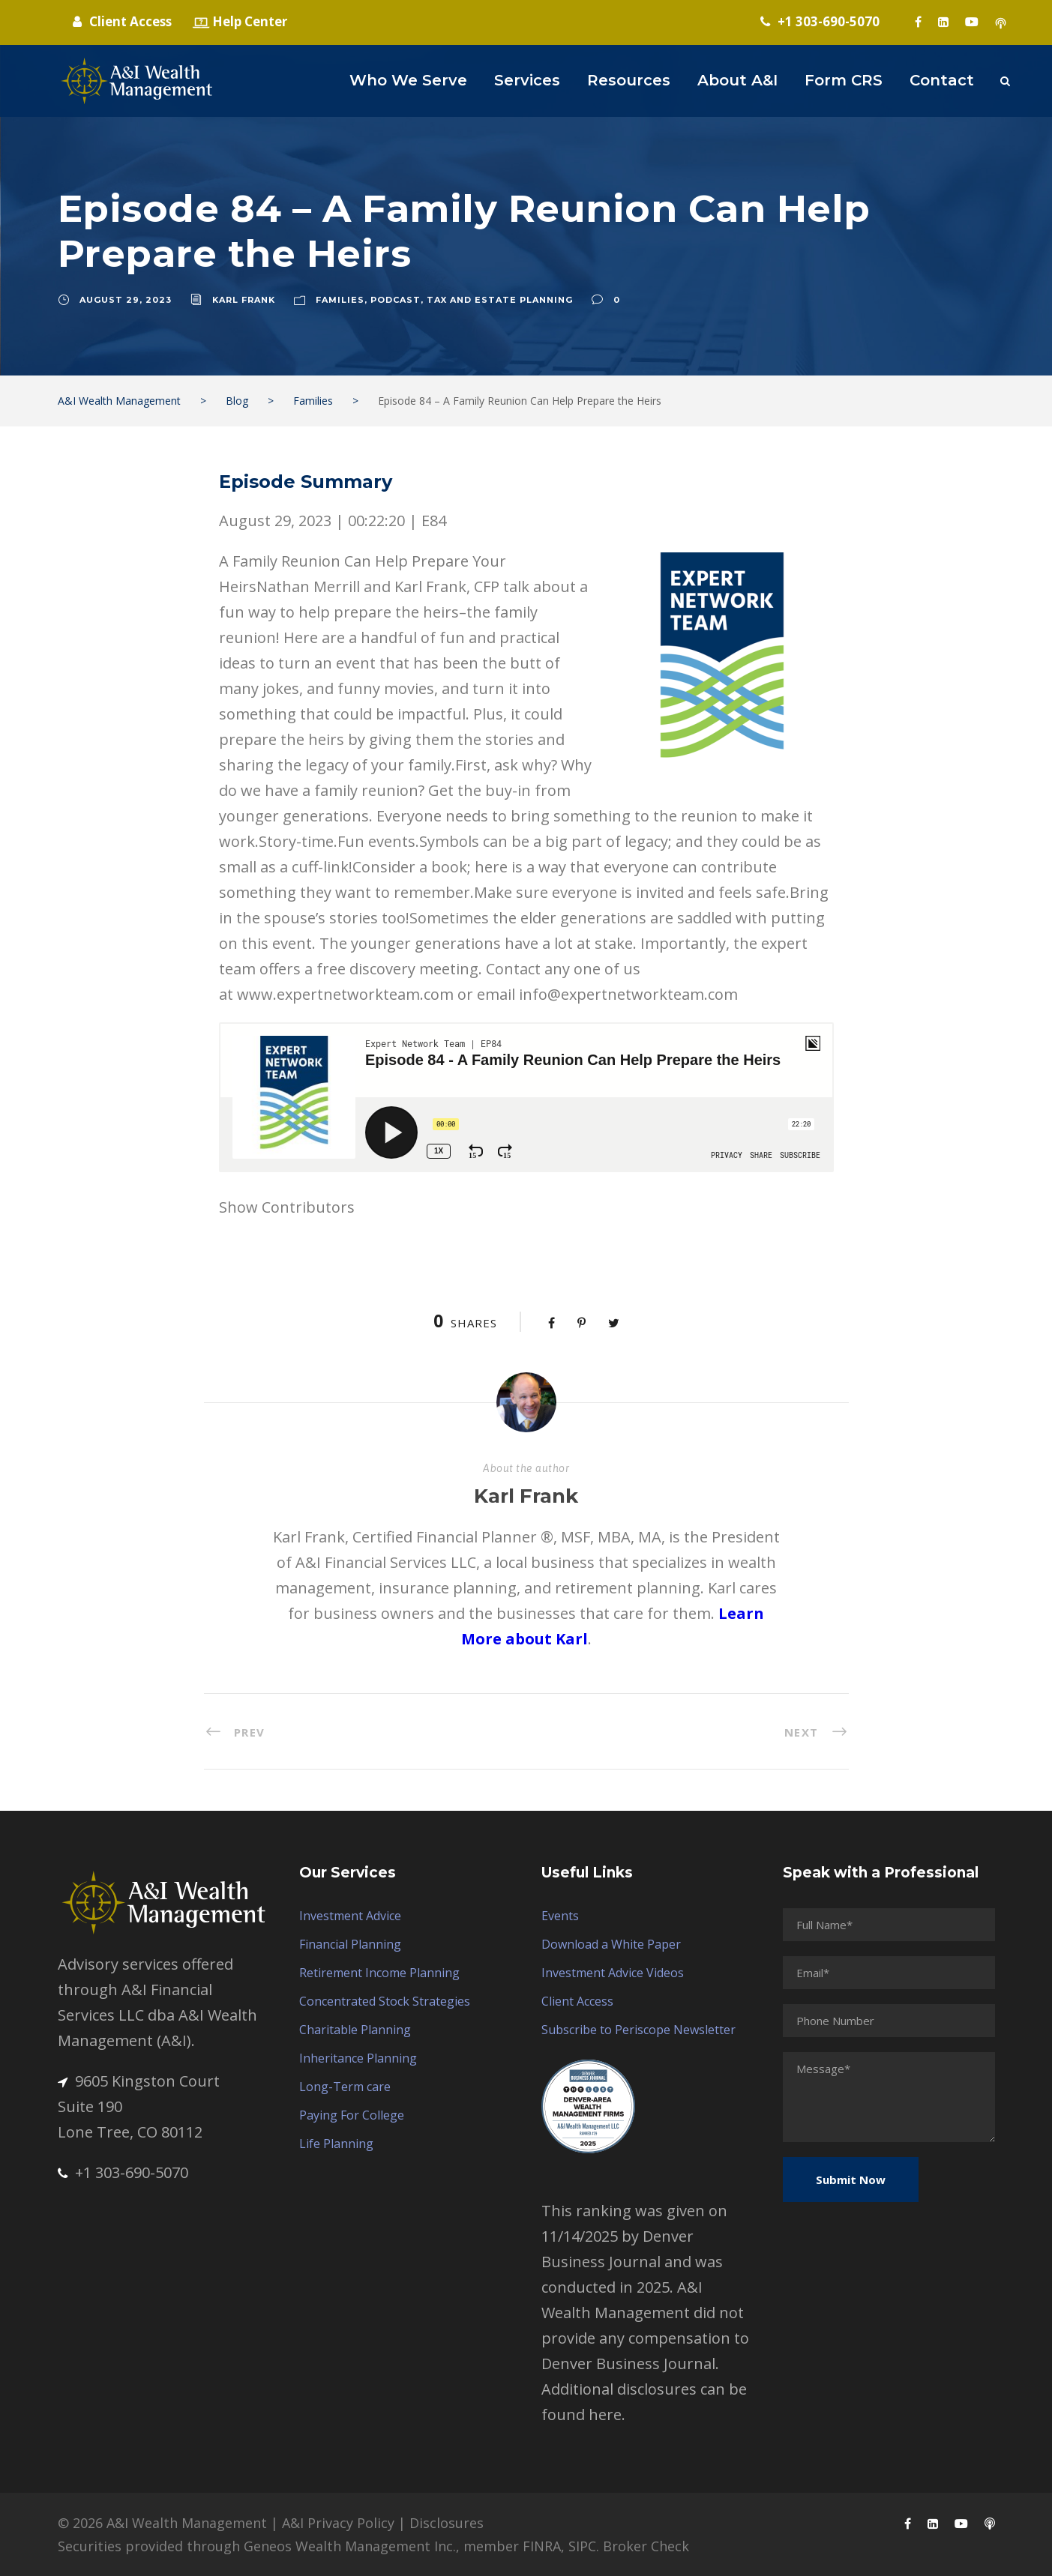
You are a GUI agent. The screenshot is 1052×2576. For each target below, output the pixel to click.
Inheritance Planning (358, 2058)
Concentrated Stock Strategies (384, 2001)
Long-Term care (345, 2086)
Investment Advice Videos (612, 1972)
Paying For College (351, 2115)
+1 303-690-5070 (123, 2172)
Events (560, 1915)
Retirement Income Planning (379, 1972)
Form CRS (844, 80)
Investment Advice (350, 1915)
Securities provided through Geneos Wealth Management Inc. (257, 2546)
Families (340, 300)
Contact (942, 80)
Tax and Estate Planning (500, 300)
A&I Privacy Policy (338, 2523)
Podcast (395, 300)
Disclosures (446, 2523)
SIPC (582, 2546)
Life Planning (336, 2143)
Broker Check (646, 2546)
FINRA (542, 2546)
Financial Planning (350, 1944)
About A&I (737, 80)
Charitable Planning (355, 2029)
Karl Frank (243, 300)
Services (527, 80)
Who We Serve (408, 80)
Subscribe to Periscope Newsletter (638, 2029)
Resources (628, 80)
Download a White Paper (611, 1944)
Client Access (577, 2001)
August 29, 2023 (125, 300)
